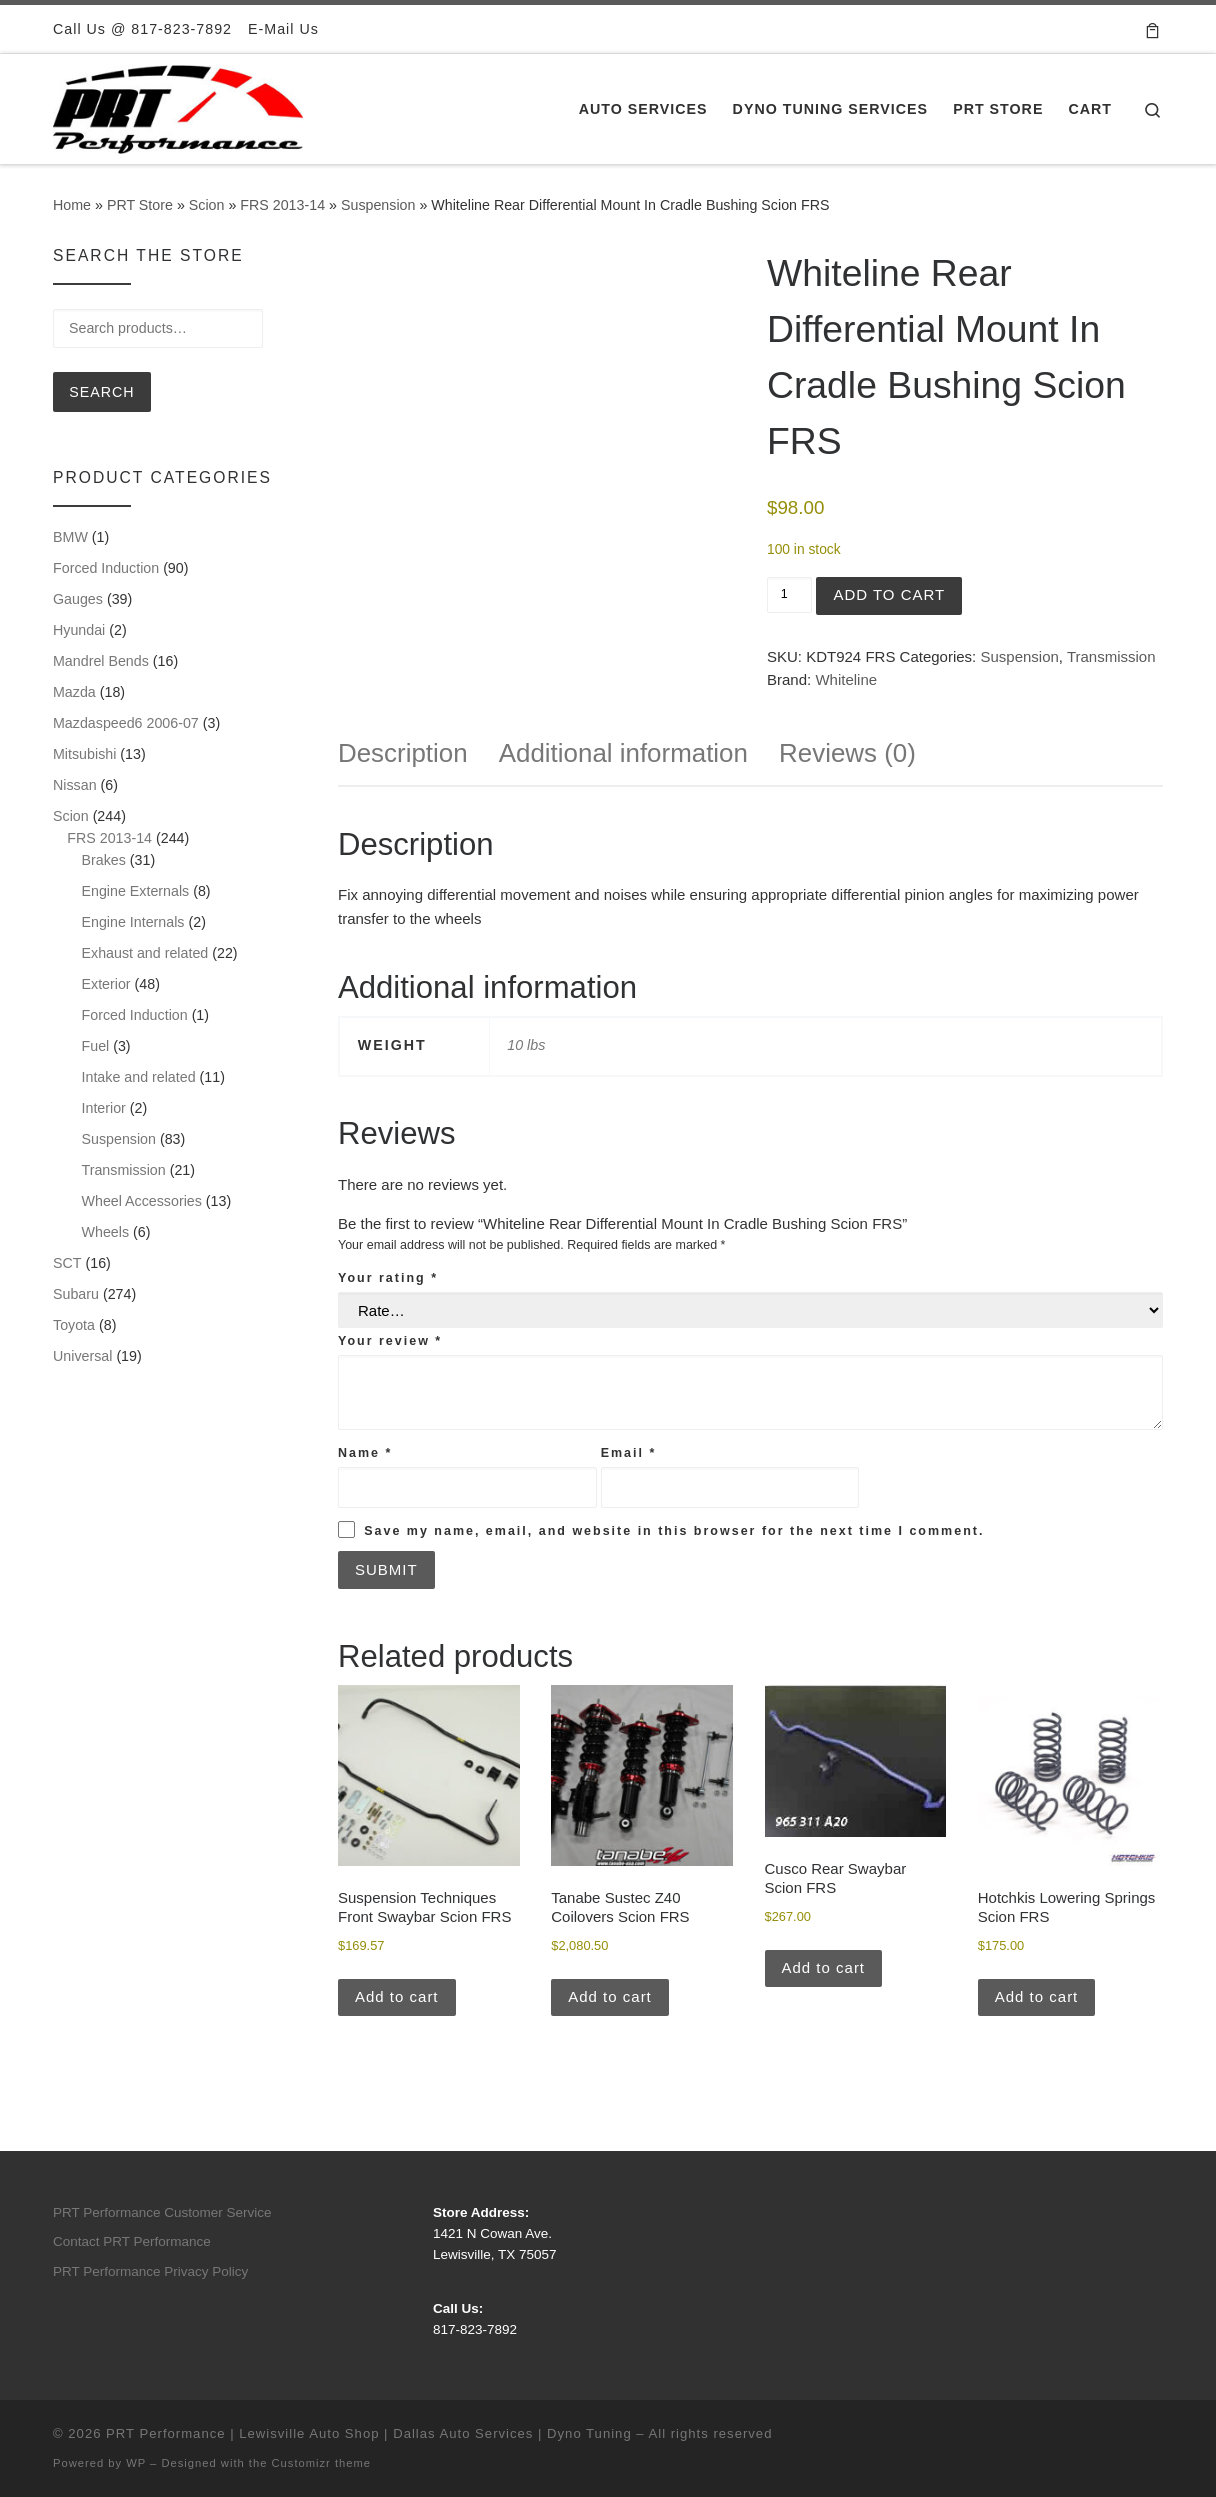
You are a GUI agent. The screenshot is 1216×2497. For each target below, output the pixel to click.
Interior (104, 1108)
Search (101, 392)
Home (72, 205)
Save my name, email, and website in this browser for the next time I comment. (674, 1531)
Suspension (378, 205)
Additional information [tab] (623, 753)
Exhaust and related (145, 953)
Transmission (1111, 656)
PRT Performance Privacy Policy (150, 2271)
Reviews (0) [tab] (847, 753)
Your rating (388, 1278)
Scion (207, 205)
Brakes (104, 860)
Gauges (78, 599)
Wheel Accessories (142, 1201)
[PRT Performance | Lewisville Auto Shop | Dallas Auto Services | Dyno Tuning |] (178, 106)
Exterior (106, 984)
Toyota (74, 1325)
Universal (82, 1356)
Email (629, 1453)
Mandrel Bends (101, 661)
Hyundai (79, 630)
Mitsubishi (84, 754)
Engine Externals (136, 891)
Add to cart (889, 594)
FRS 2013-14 (282, 205)
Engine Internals (133, 922)
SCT (67, 1263)
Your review (390, 1341)
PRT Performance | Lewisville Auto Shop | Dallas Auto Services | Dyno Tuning (369, 2433)
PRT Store (140, 205)
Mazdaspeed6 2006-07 (126, 723)
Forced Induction (106, 568)
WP (136, 2463)
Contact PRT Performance (132, 2241)
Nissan (75, 785)
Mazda (74, 692)
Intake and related (139, 1077)
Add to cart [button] (397, 1996)
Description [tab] (403, 753)
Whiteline (846, 679)
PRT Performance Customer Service (162, 2212)
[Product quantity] (789, 595)
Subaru (76, 1294)
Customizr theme (322, 2463)
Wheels (106, 1232)
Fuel (96, 1046)
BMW (70, 537)
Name (365, 1453)
